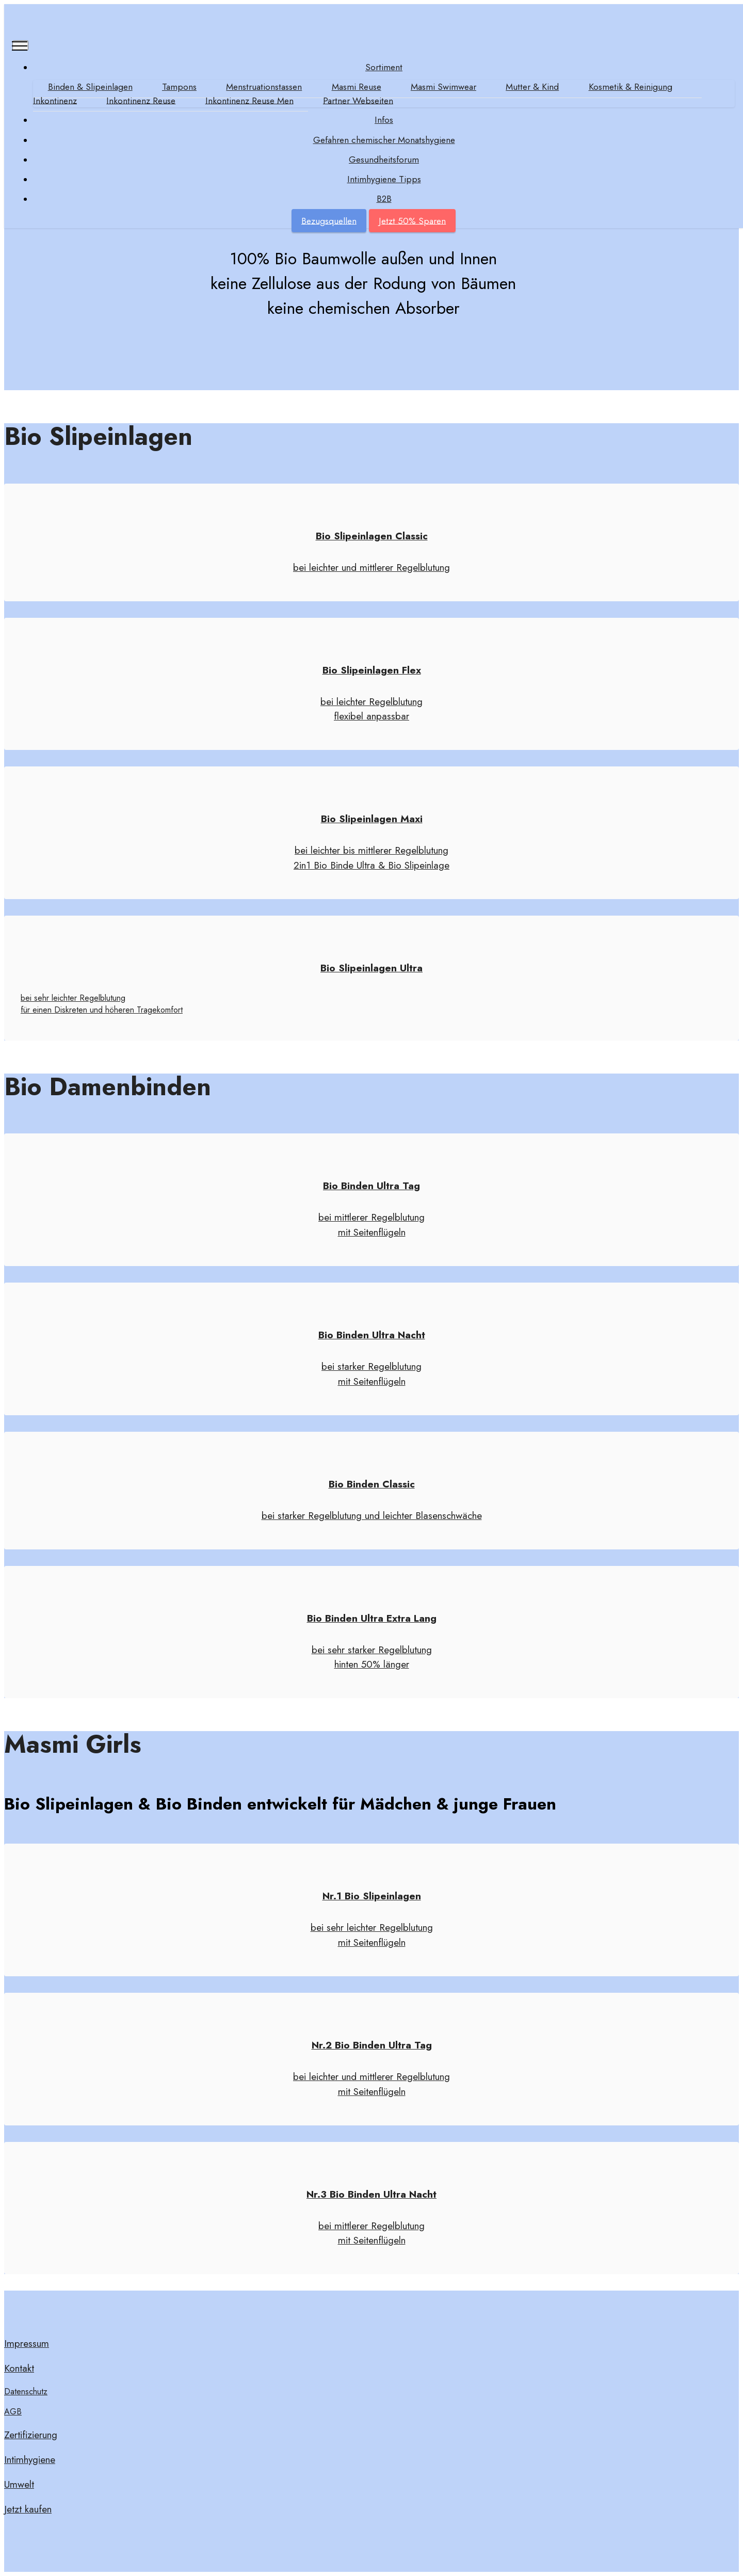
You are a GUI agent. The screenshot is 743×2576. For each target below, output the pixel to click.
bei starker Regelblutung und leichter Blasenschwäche (372, 1515)
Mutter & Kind (533, 86)
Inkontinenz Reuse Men (249, 100)
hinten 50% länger (371, 1664)
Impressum (26, 2343)
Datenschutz (25, 2391)
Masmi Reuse (357, 86)
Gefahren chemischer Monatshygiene (384, 140)
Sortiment (383, 67)
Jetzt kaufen (28, 2509)
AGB (13, 2412)
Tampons (179, 86)
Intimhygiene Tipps (384, 179)
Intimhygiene (29, 2459)
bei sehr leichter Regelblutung (73, 998)
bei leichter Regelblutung (371, 701)
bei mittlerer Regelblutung (371, 1217)
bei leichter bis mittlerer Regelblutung (371, 850)
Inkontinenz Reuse (141, 100)
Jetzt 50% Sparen (412, 221)
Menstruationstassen (264, 86)
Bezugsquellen (329, 221)
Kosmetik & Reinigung (631, 86)
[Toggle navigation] (20, 45)
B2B (384, 198)
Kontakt (19, 2368)
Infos (384, 120)
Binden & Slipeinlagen (90, 86)
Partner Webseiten (359, 100)
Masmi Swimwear (444, 86)
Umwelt (19, 2484)
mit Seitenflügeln (372, 1232)
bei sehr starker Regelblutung (372, 1649)
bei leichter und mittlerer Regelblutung (371, 567)
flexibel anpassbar (371, 716)
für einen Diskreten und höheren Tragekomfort (102, 1010)
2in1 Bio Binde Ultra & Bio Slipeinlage (371, 865)
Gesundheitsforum (384, 159)
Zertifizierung (30, 2434)
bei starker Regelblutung (371, 1366)
